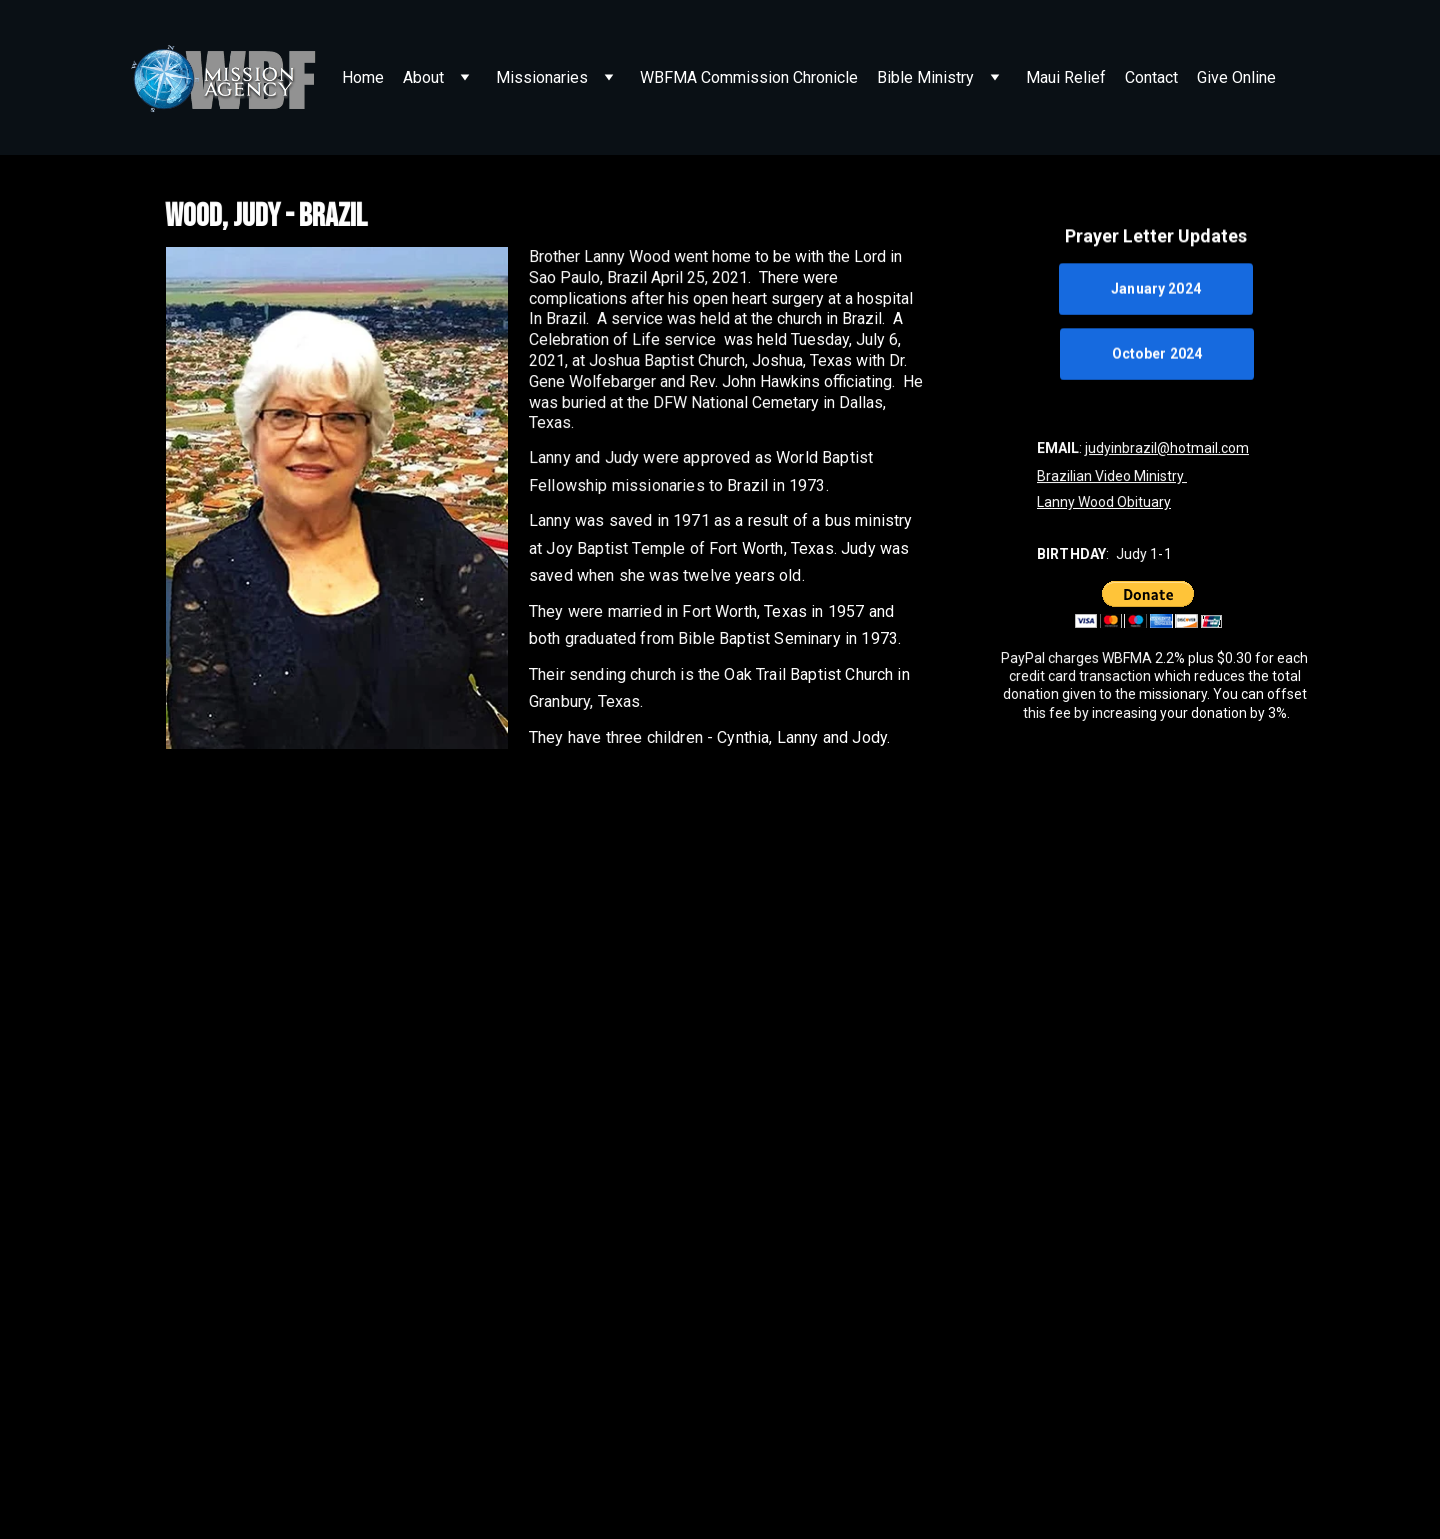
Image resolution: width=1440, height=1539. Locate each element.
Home (363, 77)
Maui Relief (1066, 77)
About (423, 77)
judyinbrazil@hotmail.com (1166, 448)
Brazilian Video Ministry (1112, 476)
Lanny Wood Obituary (1104, 502)
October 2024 (1157, 354)
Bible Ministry (925, 77)
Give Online (1236, 77)
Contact (1151, 77)
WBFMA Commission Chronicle (749, 77)
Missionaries (542, 77)
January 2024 (1156, 290)
